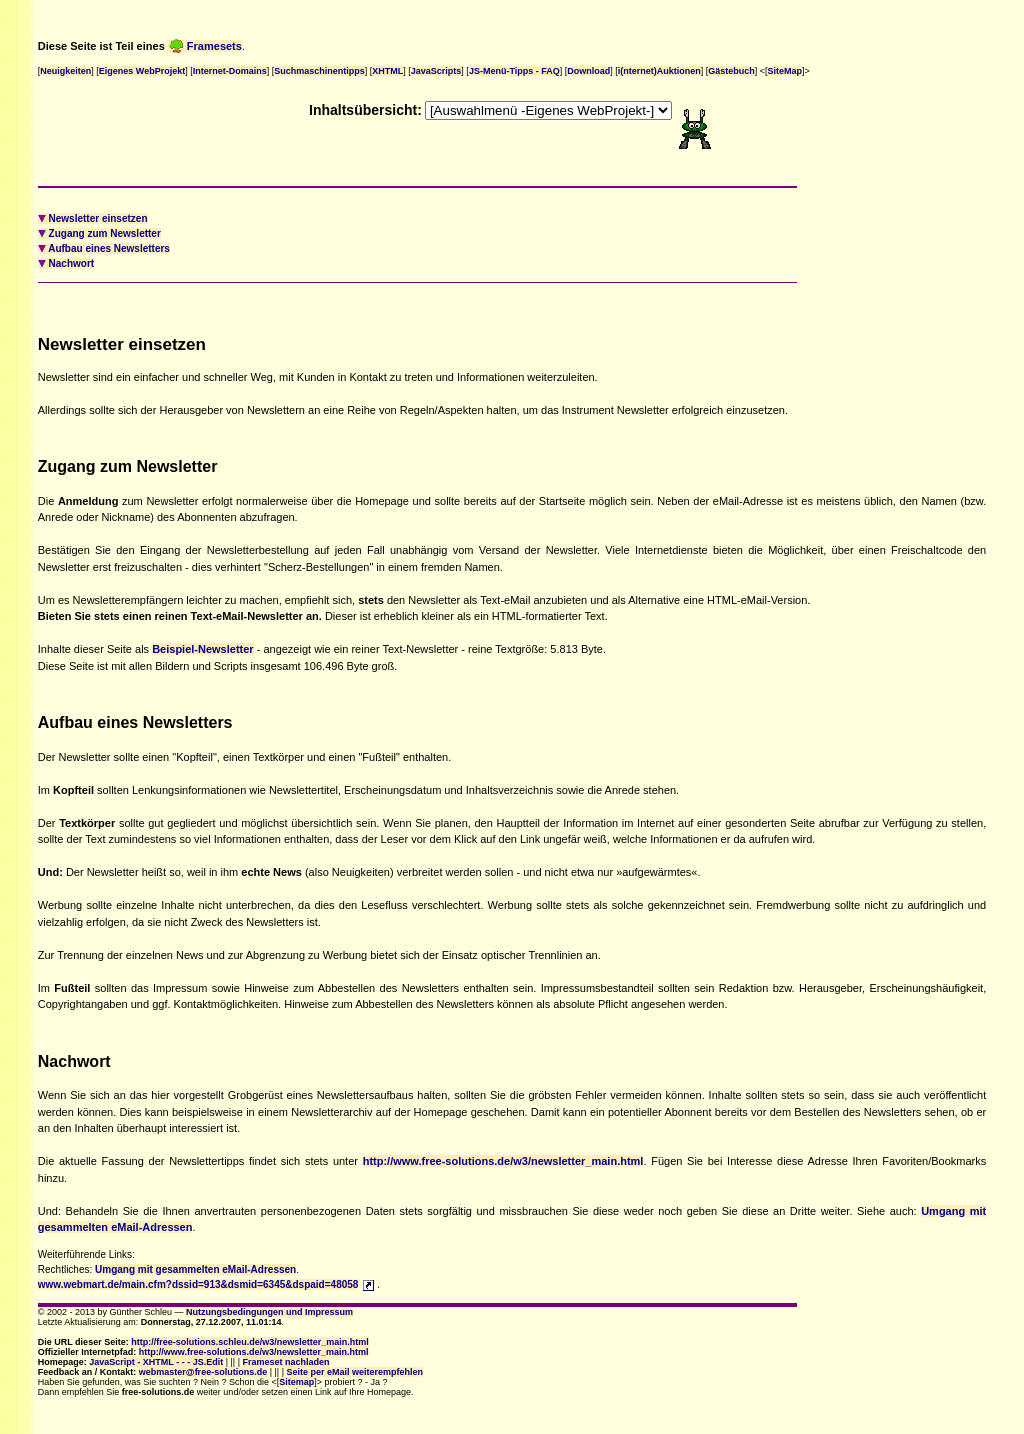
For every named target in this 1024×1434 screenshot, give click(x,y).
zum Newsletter (99, 233)
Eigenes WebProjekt (142, 71)
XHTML (387, 71)
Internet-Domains (230, 71)
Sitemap (296, 1382)
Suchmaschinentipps (319, 71)
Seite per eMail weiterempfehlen (355, 1372)
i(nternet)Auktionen (659, 71)
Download (588, 71)
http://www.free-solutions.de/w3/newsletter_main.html (503, 1161)
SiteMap (785, 71)
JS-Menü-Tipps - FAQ (514, 71)
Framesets (205, 46)
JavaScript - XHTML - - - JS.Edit (156, 1362)
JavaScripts (436, 71)
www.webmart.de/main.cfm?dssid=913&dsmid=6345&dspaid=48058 (198, 1284)
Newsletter (93, 218)
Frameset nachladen (286, 1362)
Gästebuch (731, 71)
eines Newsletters (104, 248)
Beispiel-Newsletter (202, 649)
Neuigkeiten (65, 71)
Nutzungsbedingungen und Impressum (269, 1312)
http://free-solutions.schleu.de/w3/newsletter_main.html (250, 1342)
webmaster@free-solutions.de (203, 1372)
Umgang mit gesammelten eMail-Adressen (195, 1269)
